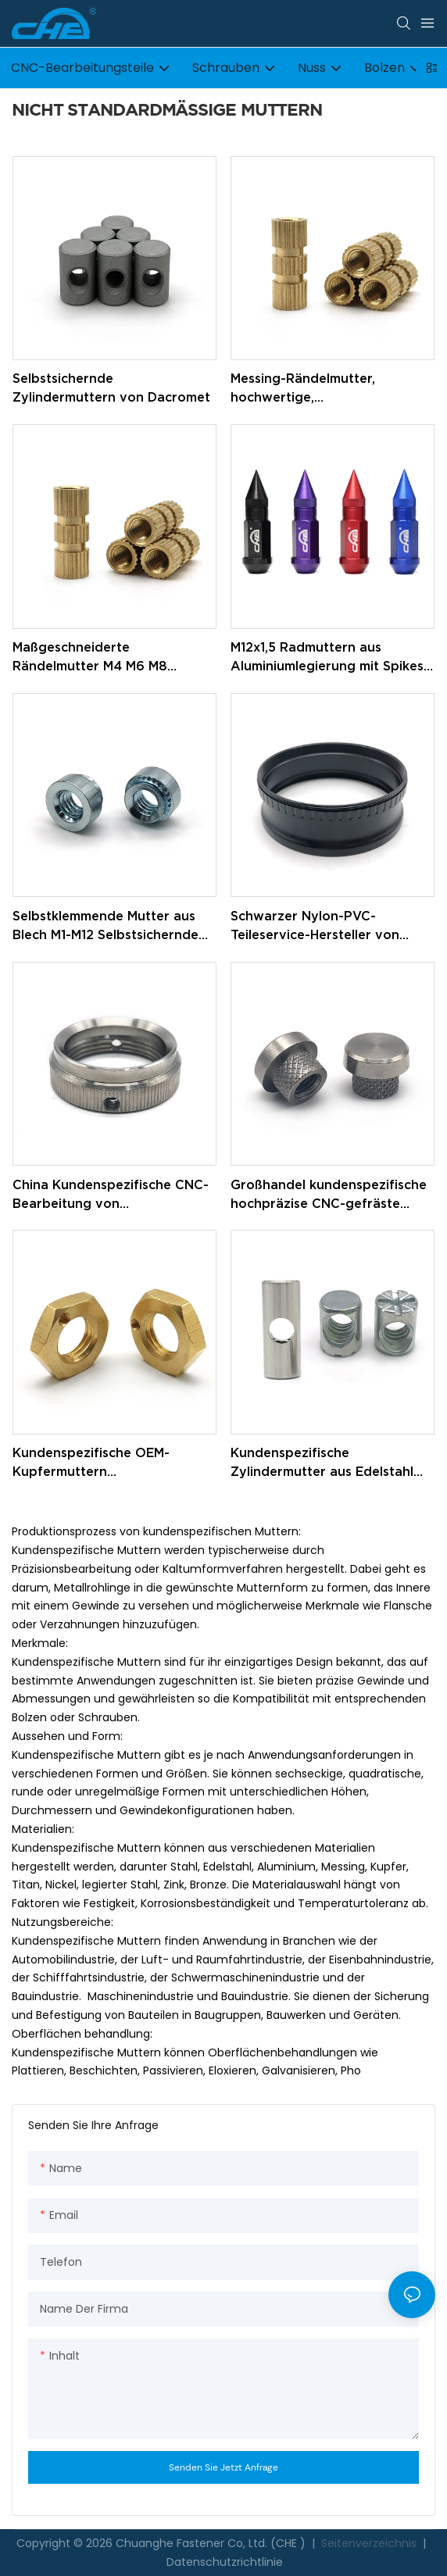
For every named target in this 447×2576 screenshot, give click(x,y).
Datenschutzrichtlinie (224, 2562)
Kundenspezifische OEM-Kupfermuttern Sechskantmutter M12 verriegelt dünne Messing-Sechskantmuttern (113, 1463)
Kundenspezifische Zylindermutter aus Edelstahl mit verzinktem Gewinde (322, 1463)
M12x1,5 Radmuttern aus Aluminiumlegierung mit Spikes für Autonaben (327, 657)
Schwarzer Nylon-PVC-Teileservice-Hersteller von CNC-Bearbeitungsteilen (315, 926)
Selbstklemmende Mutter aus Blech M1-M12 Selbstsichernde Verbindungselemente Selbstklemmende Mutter (105, 926)
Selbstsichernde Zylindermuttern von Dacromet (111, 387)
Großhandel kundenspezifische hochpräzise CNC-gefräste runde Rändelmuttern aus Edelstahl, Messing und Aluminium (329, 1195)
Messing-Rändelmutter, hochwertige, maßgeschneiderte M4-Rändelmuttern (304, 388)
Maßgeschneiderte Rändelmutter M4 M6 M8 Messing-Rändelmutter (90, 657)
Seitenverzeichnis (369, 2543)
